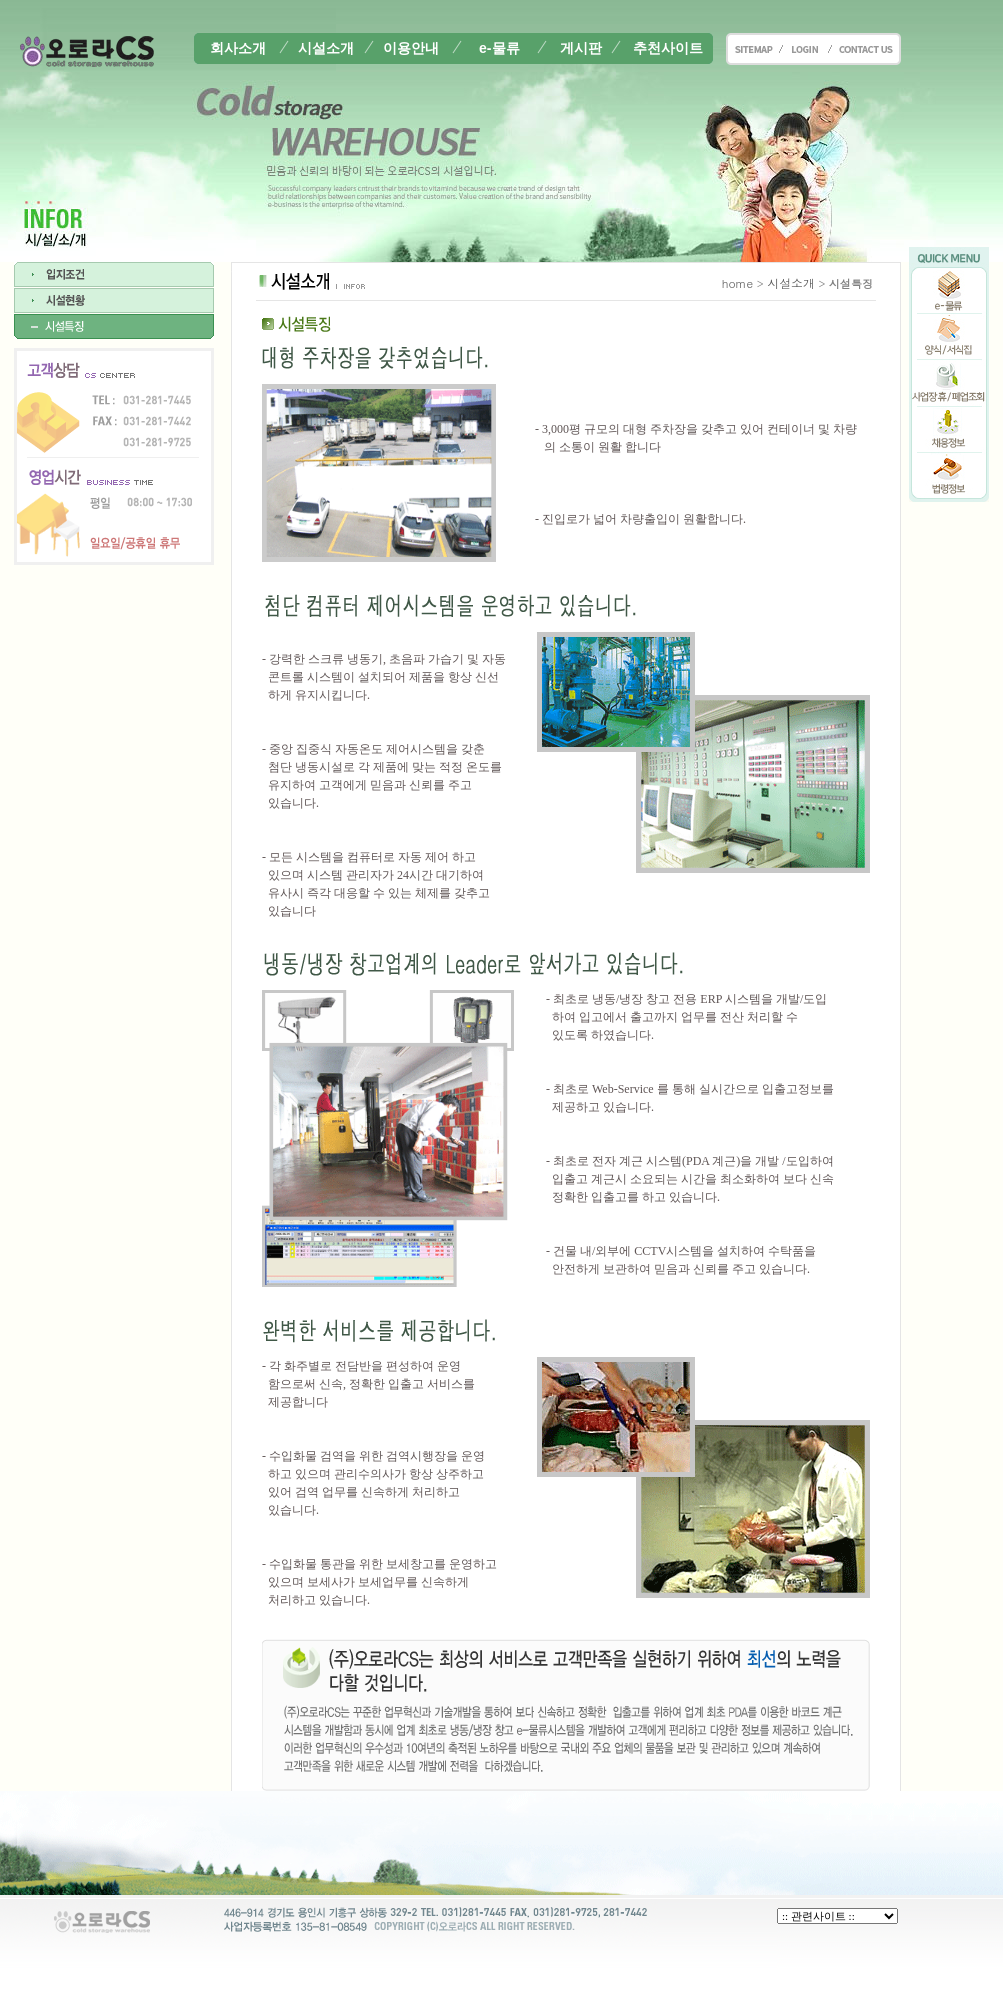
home (737, 283)
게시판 (581, 48)
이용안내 (411, 48)
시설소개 (326, 48)
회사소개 (238, 48)
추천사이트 (668, 48)
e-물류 (499, 48)
